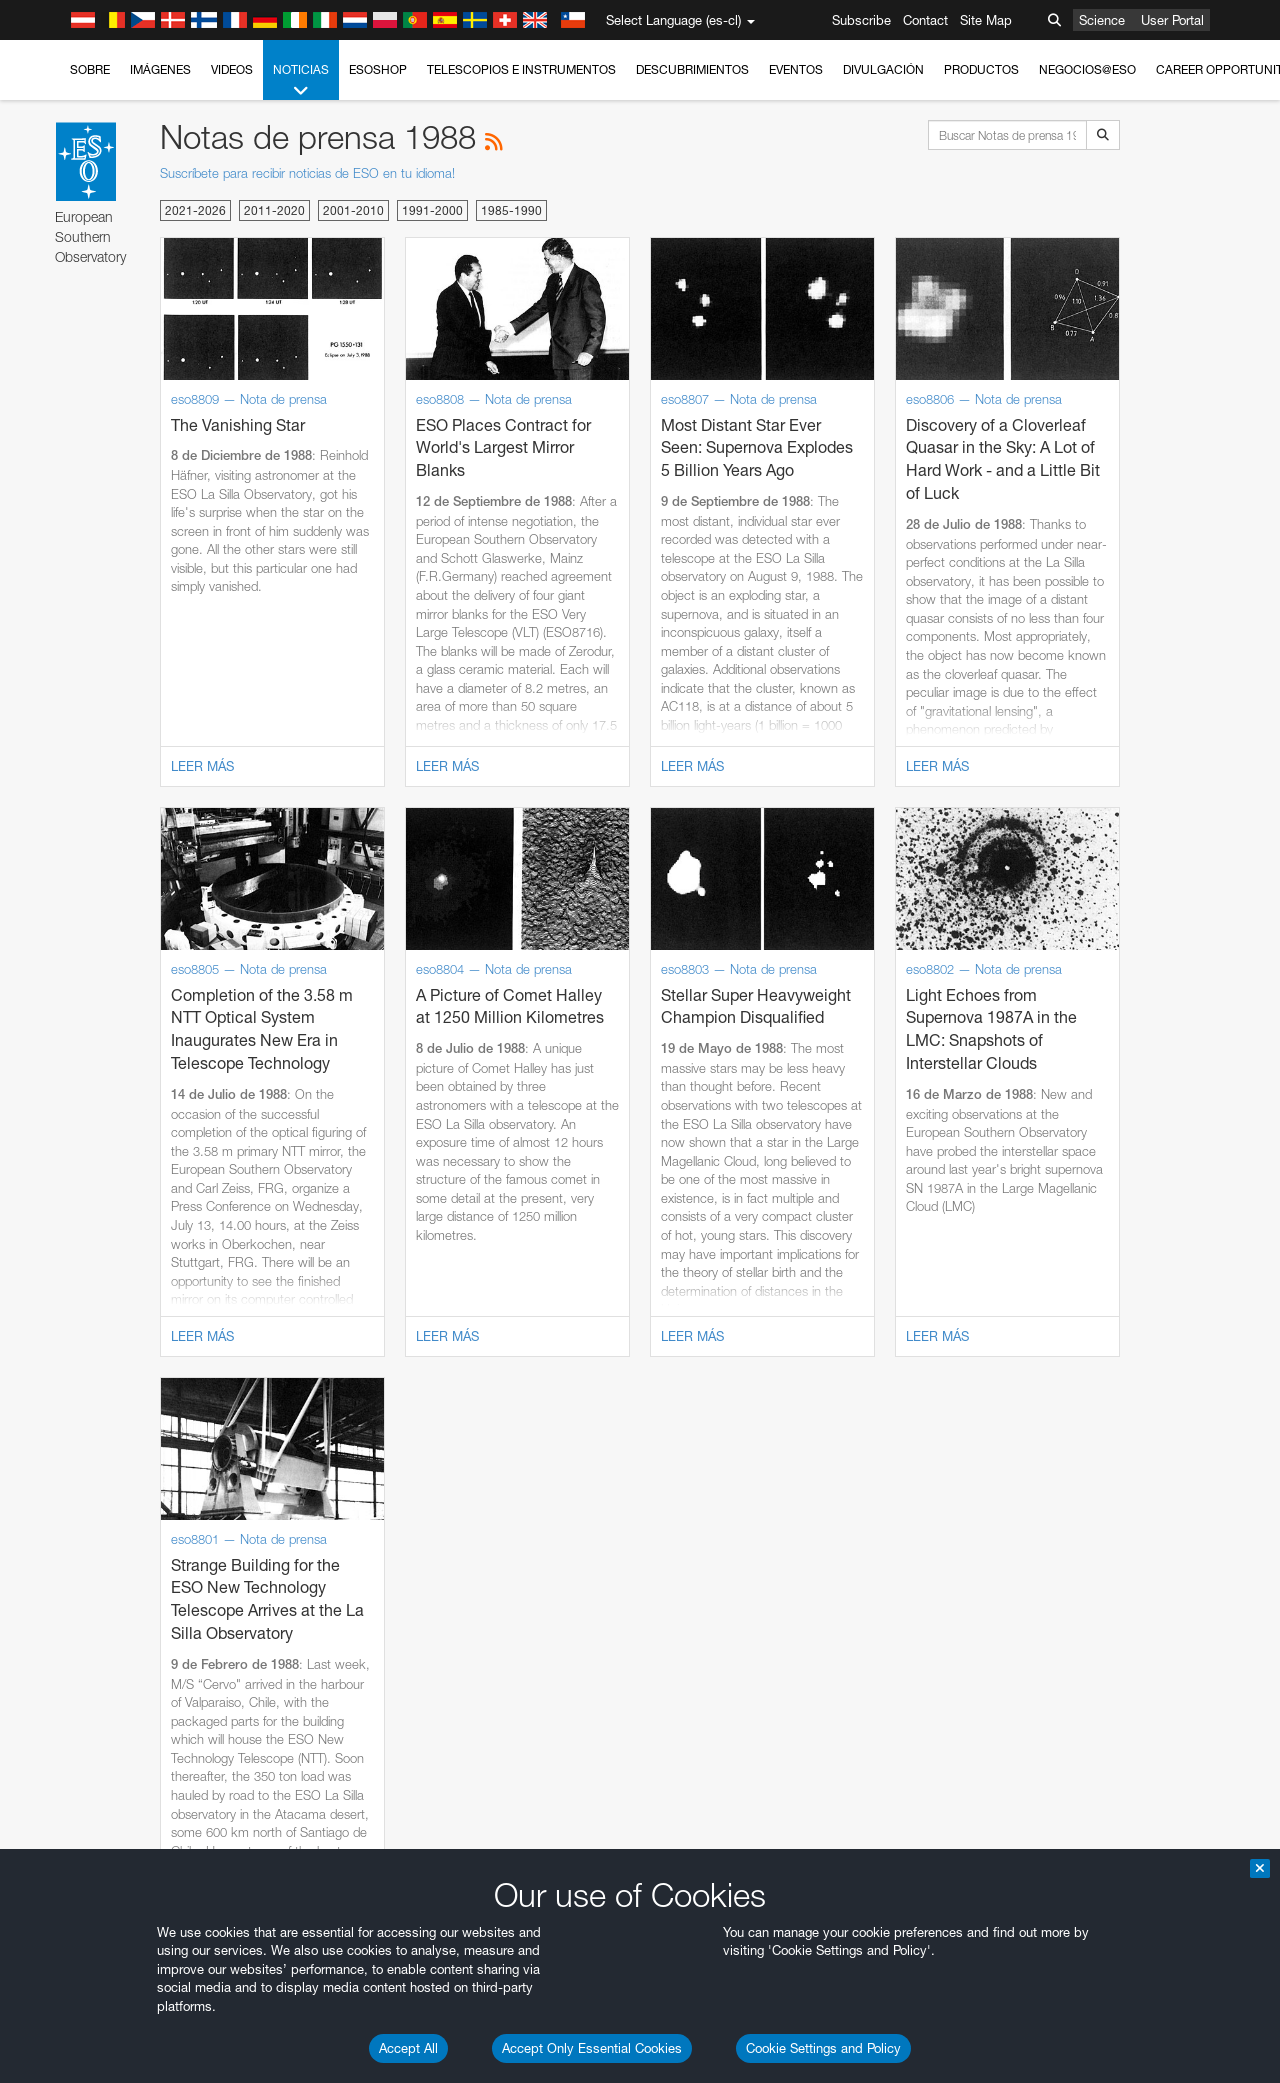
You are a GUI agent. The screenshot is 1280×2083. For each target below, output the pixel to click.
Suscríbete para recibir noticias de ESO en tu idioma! (307, 173)
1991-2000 (432, 210)
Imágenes (160, 69)
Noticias (301, 81)
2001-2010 (353, 210)
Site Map (986, 20)
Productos (981, 69)
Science (1102, 20)
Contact (925, 20)
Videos (232, 69)
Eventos (796, 69)
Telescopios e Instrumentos (521, 69)
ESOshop (378, 69)
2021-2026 (195, 210)
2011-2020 (274, 210)
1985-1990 (511, 210)
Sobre (90, 69)
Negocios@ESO (1087, 69)
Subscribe (861, 20)
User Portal (1172, 20)
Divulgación (883, 69)
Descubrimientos (692, 69)
